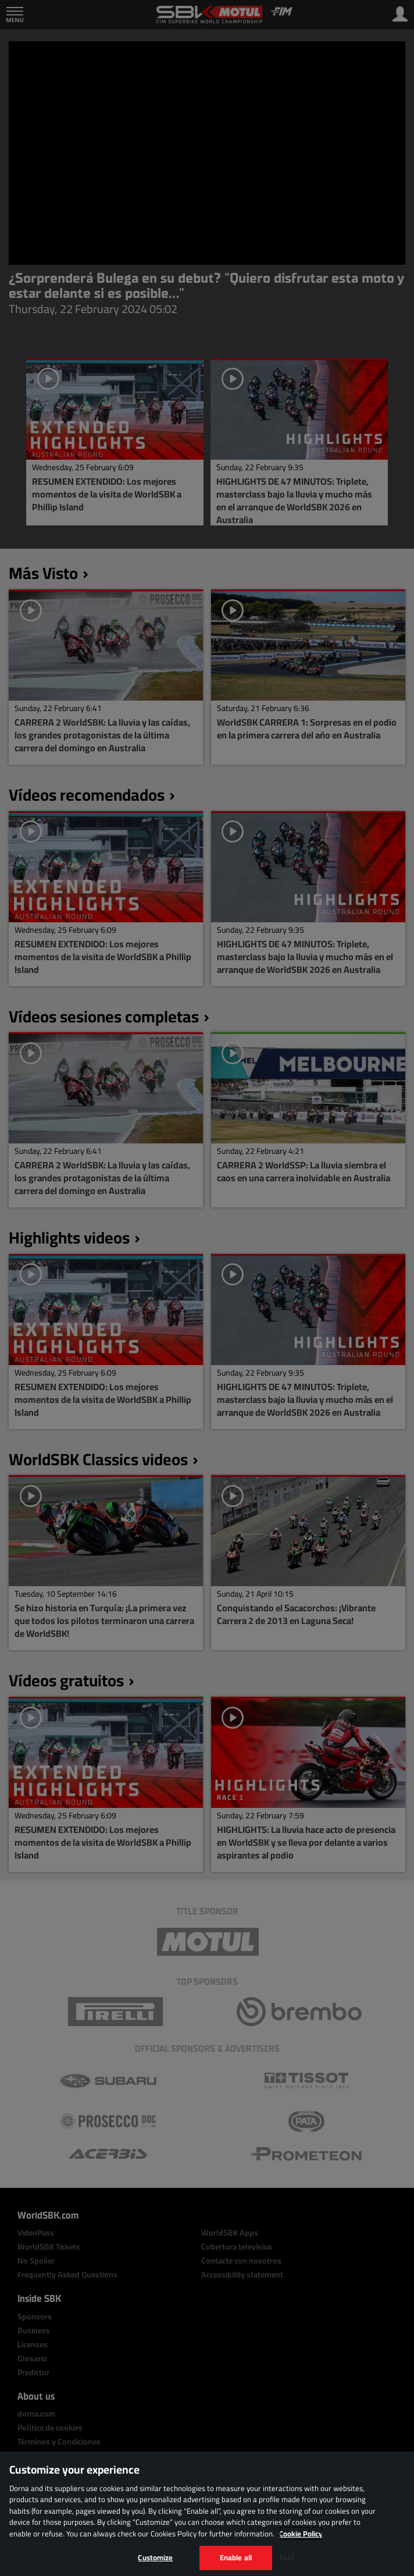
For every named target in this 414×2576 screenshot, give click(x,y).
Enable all (236, 2557)
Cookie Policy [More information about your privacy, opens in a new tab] (301, 2534)
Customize (155, 2557)
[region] (207, 2513)
